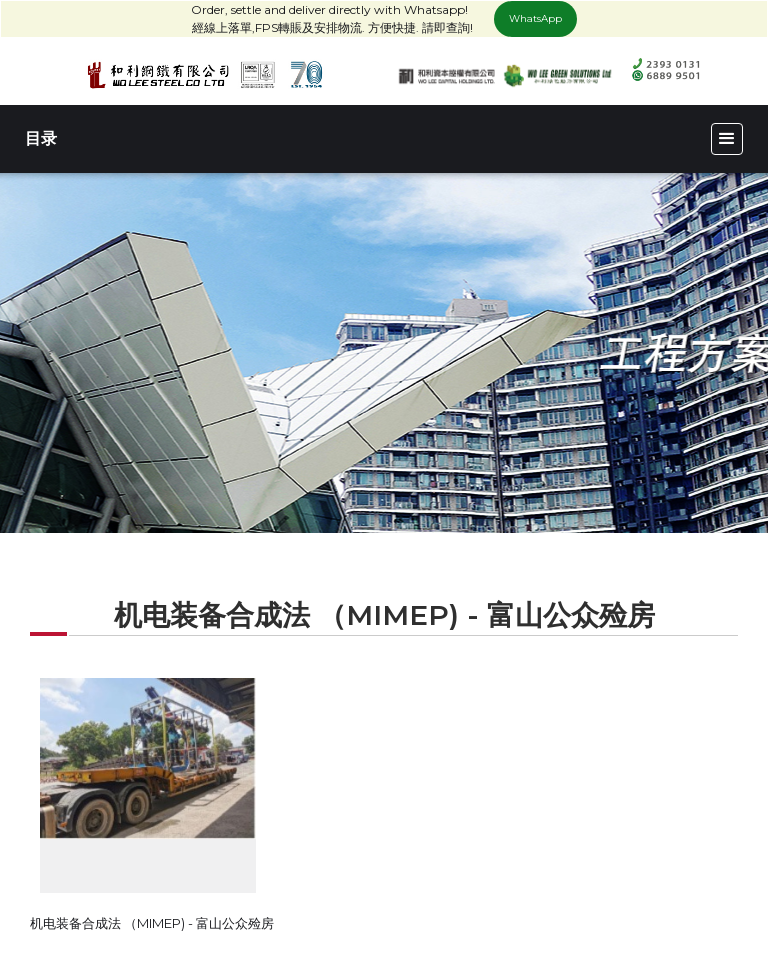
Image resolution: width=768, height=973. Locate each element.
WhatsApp (535, 18)
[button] (727, 139)
